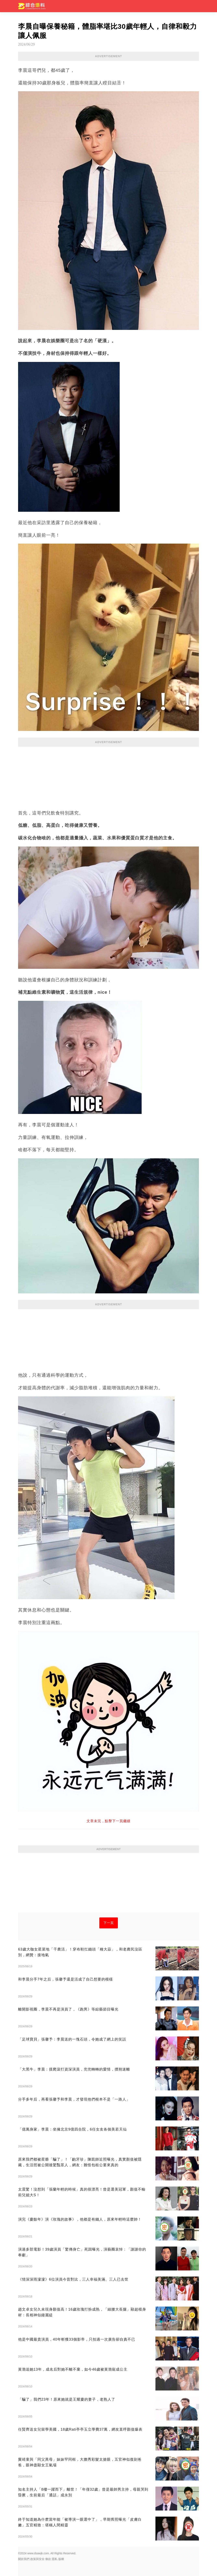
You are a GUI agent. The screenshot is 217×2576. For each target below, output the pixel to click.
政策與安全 (37, 2559)
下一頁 (108, 1923)
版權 (61, 2559)
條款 (48, 2559)
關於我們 (23, 2559)
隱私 (55, 2559)
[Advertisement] (108, 776)
